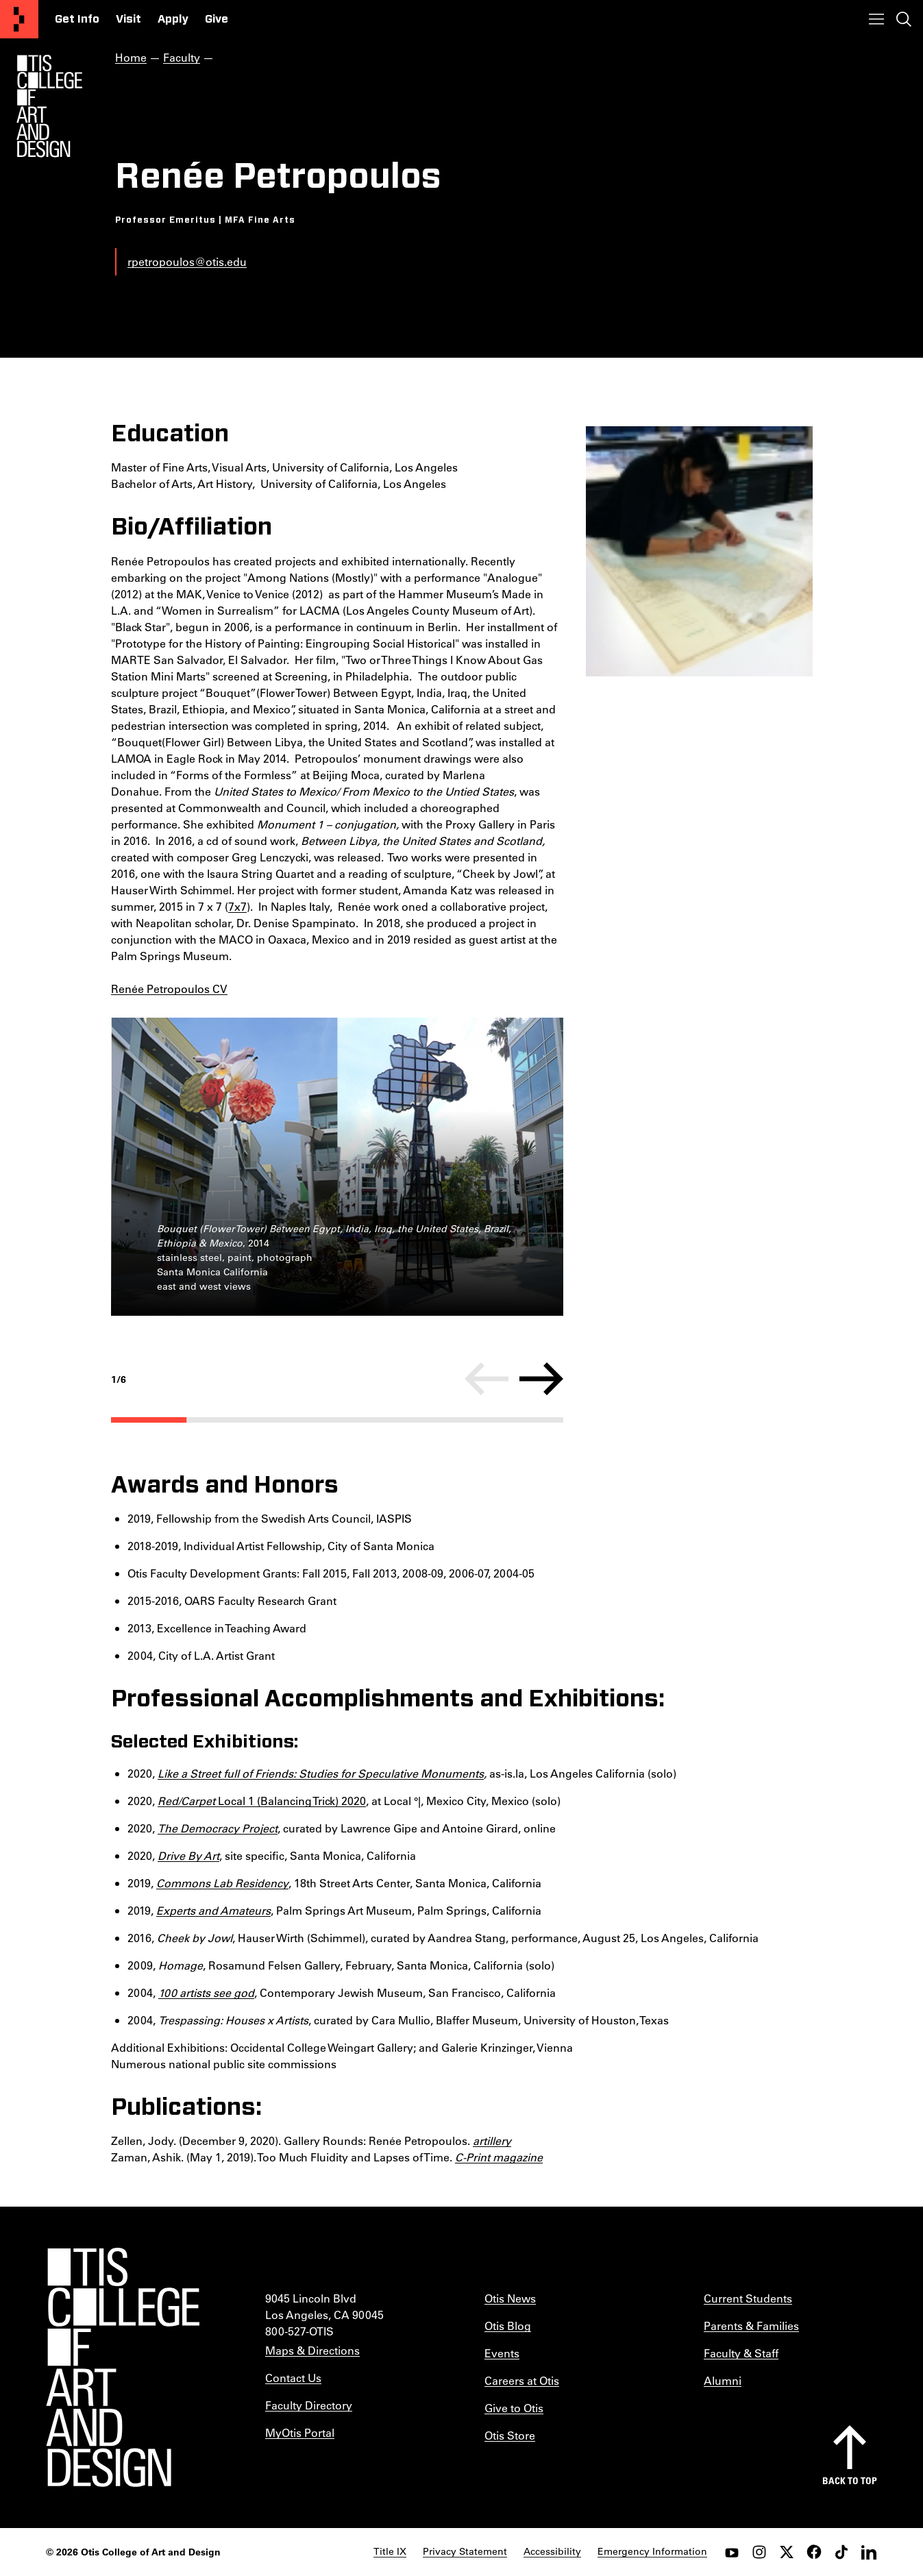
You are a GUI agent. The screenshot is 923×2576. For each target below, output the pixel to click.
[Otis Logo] (49, 106)
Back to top (849, 2480)
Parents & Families (751, 2325)
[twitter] (786, 2552)
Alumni (722, 2380)
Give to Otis (513, 2408)
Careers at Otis (521, 2380)
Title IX (389, 2551)
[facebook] (814, 2552)
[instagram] (759, 2552)
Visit (128, 19)
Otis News (510, 2298)
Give (216, 19)
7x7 (237, 906)
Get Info (77, 19)
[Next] (541, 1379)
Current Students (748, 2298)
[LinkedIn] (869, 2552)
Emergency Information (652, 2551)
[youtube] (732, 2552)
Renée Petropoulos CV (169, 988)
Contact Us (293, 2377)
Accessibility (552, 2551)
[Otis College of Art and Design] (19, 19)
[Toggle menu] (876, 19)
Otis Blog (507, 2325)
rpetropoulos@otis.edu (187, 261)
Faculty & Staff (741, 2353)
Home (131, 57)
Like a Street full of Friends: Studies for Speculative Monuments (321, 1773)
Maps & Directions (312, 2350)
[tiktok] (841, 2552)
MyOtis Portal (299, 2432)
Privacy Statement (465, 2551)
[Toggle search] (904, 19)
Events (501, 2353)
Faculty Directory (308, 2405)
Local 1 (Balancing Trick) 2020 (262, 1800)
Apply (173, 19)
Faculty (181, 57)
